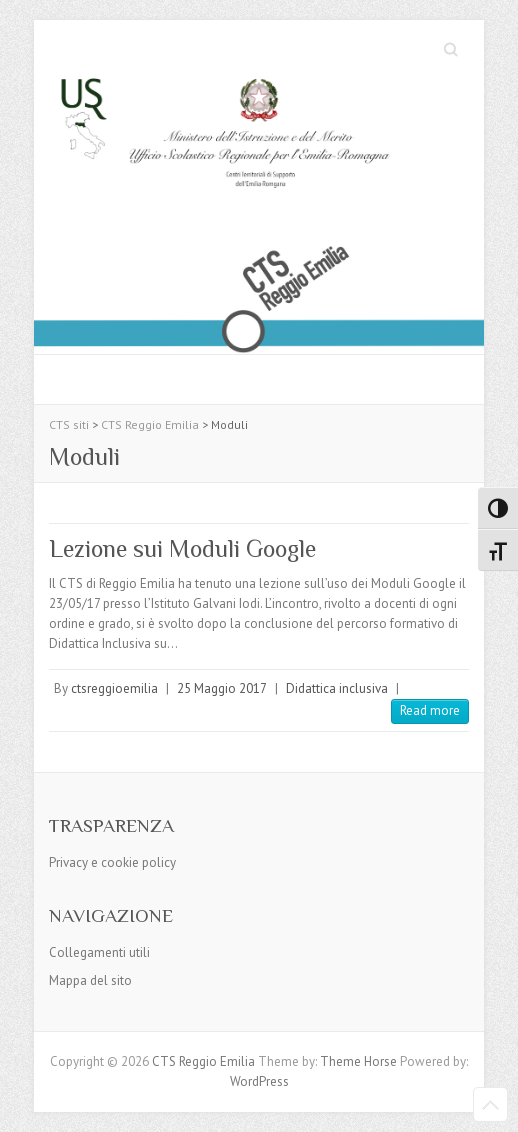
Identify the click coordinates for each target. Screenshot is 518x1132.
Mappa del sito (90, 980)
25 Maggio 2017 (222, 688)
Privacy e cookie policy (112, 862)
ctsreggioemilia (114, 688)
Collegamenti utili (99, 952)
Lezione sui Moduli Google (182, 548)
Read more (430, 710)
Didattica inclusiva (337, 688)
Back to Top (490, 1104)
